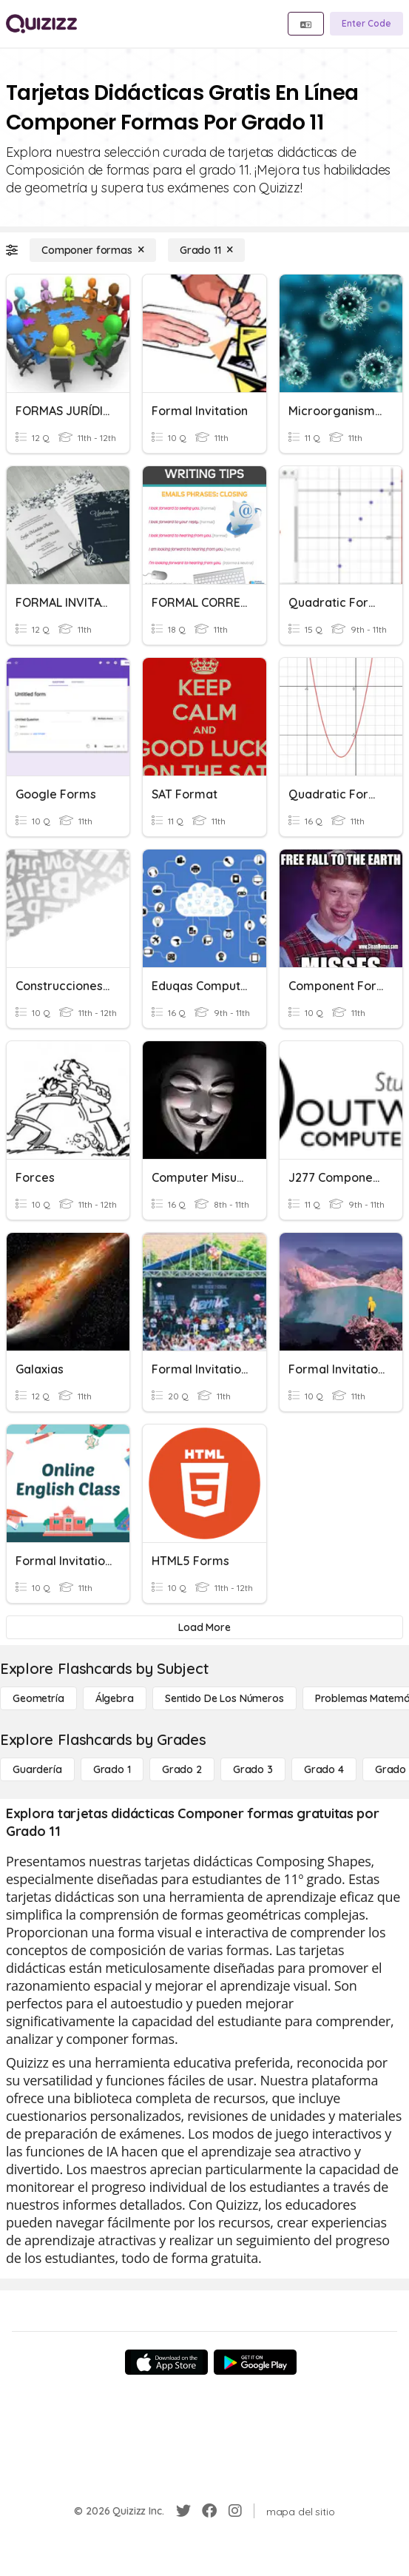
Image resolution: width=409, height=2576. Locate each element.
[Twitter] (183, 2511)
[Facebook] (209, 2511)
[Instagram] (235, 2511)
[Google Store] (255, 2362)
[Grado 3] (252, 1769)
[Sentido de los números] (224, 1698)
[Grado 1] (112, 1769)
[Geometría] (38, 1698)
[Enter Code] (366, 24)
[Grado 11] (206, 250)
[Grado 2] (181, 1769)
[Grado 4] (323, 1769)
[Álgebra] (114, 1698)
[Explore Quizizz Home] (41, 23)
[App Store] (166, 2362)
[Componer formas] (93, 250)
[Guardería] (37, 1769)
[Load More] (204, 1627)
